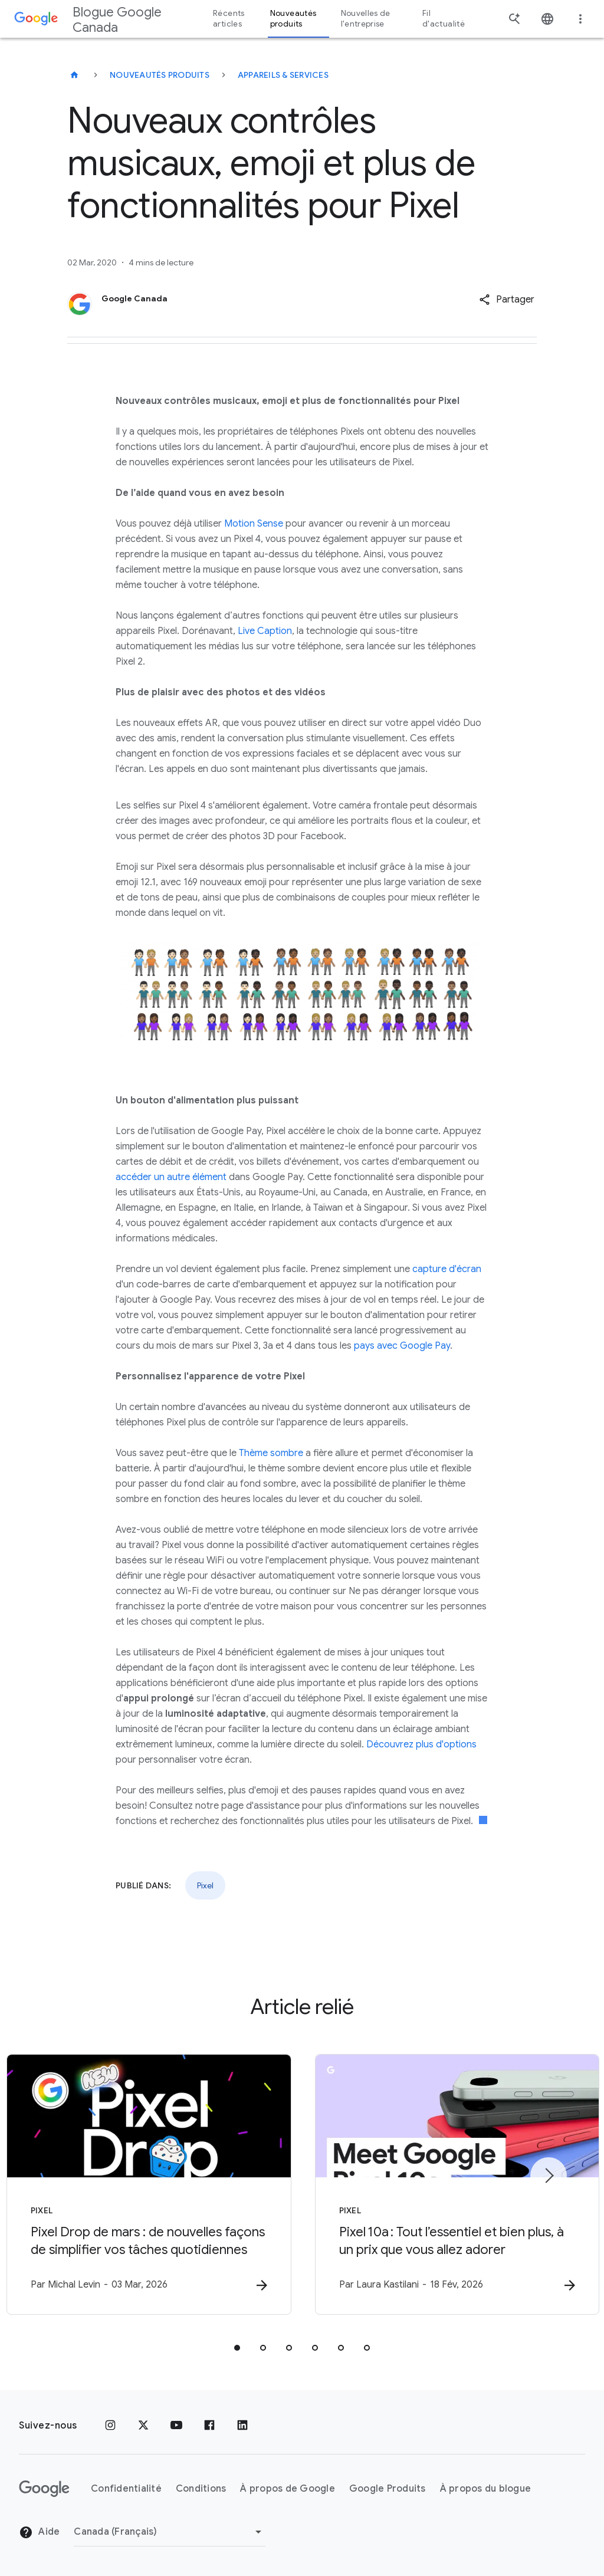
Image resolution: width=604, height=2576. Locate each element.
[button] (507, 300)
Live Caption (265, 631)
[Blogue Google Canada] (74, 75)
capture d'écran (446, 1269)
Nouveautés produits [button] (293, 18)
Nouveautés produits (159, 75)
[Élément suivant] (548, 2176)
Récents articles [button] (229, 18)
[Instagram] (110, 2425)
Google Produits (387, 2489)
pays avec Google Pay (402, 1346)
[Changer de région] (169, 2532)
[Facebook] (209, 2425)
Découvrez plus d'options (421, 1744)
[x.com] (143, 2425)
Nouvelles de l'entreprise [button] (365, 18)
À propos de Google (287, 2489)
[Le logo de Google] (44, 2489)
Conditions (201, 2489)
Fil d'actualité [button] (443, 18)
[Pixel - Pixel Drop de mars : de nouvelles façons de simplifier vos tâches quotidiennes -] (147, 2184)
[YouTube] (176, 2425)
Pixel (205, 1885)
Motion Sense (253, 524)
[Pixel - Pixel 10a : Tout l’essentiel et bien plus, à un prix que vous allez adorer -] (456, 2184)
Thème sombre (271, 1453)
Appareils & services (283, 75)
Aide (39, 2532)
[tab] (237, 2348)
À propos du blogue (485, 2489)
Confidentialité (126, 2489)
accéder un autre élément (171, 1177)
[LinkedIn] (242, 2425)
